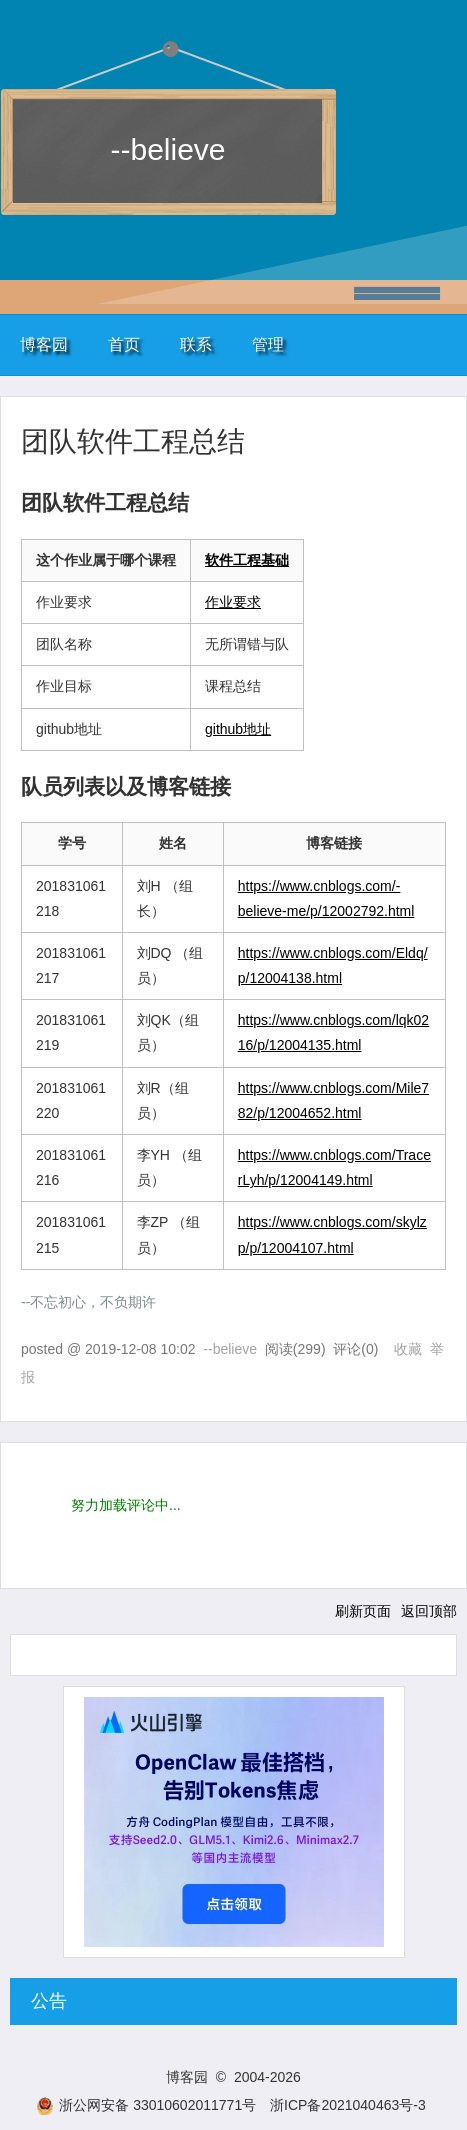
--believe (167, 149)
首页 (124, 344)
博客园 (44, 344)
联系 (196, 344)
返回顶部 (429, 1611)
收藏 (408, 1349)
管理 (268, 344)
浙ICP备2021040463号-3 (348, 2105)
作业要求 (233, 602)
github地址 (238, 729)
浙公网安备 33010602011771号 (146, 2105)
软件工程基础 (247, 560)
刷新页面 (363, 1611)
